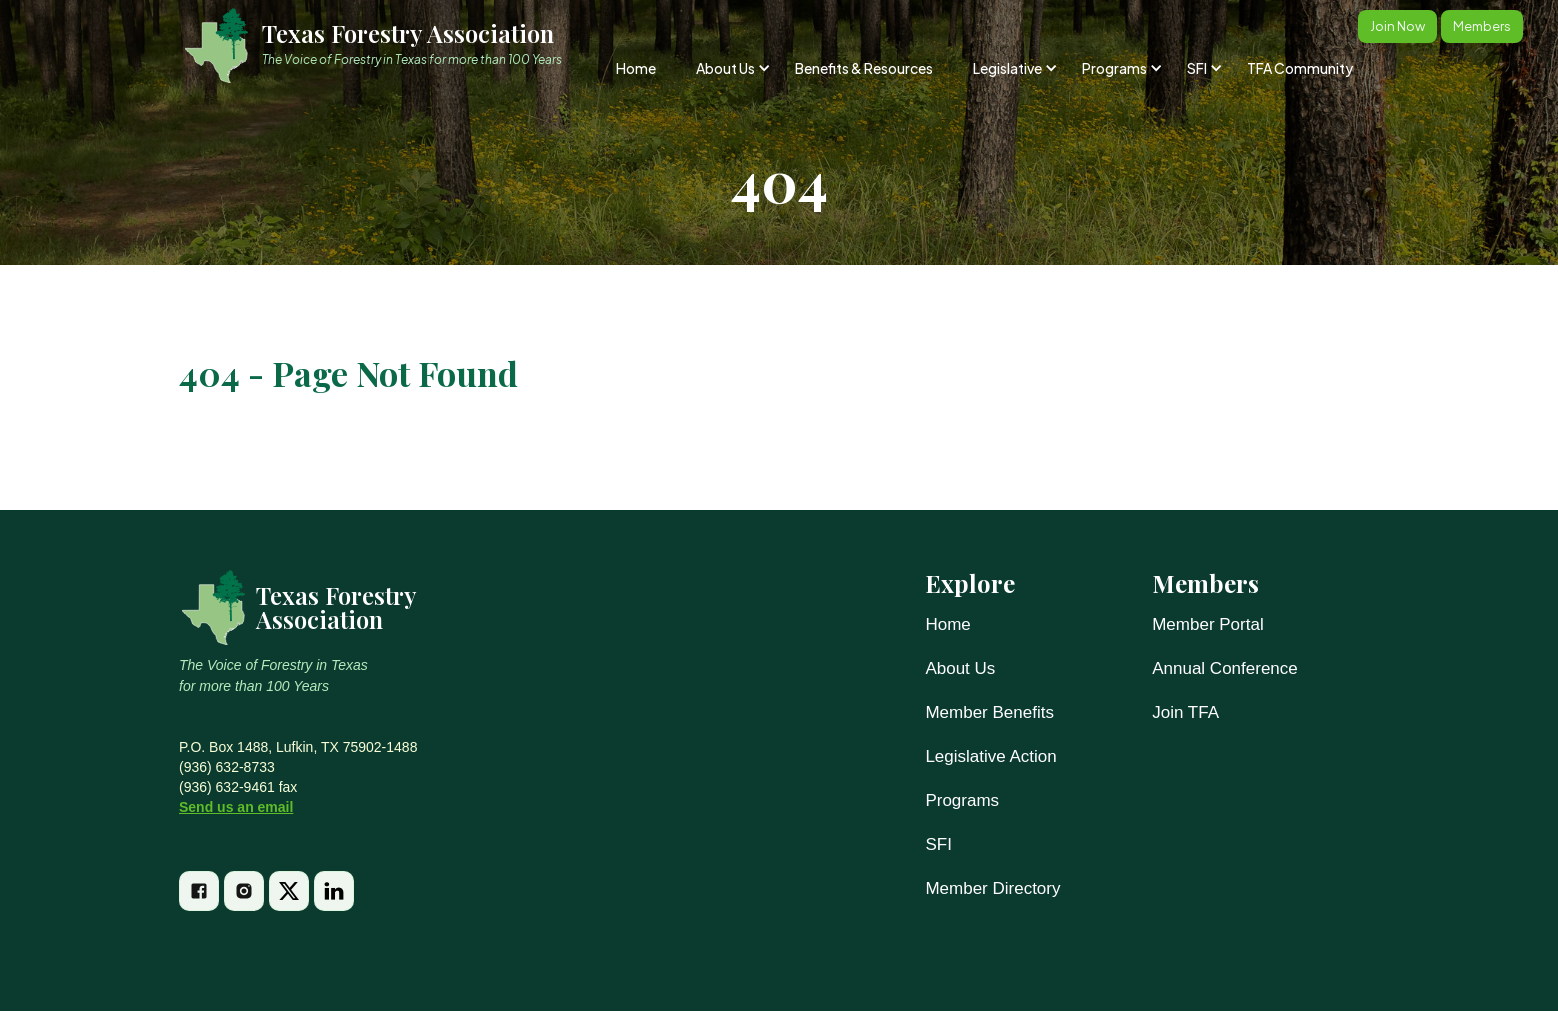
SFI (938, 844)
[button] (731, 68)
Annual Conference (1225, 668)
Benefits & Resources (864, 68)
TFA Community (1300, 68)
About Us (960, 668)
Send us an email (236, 807)
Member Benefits (989, 712)
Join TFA (1185, 712)
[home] (382, 45)
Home (636, 68)
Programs (962, 800)
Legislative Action (990, 756)
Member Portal (1207, 624)
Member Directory (992, 888)
